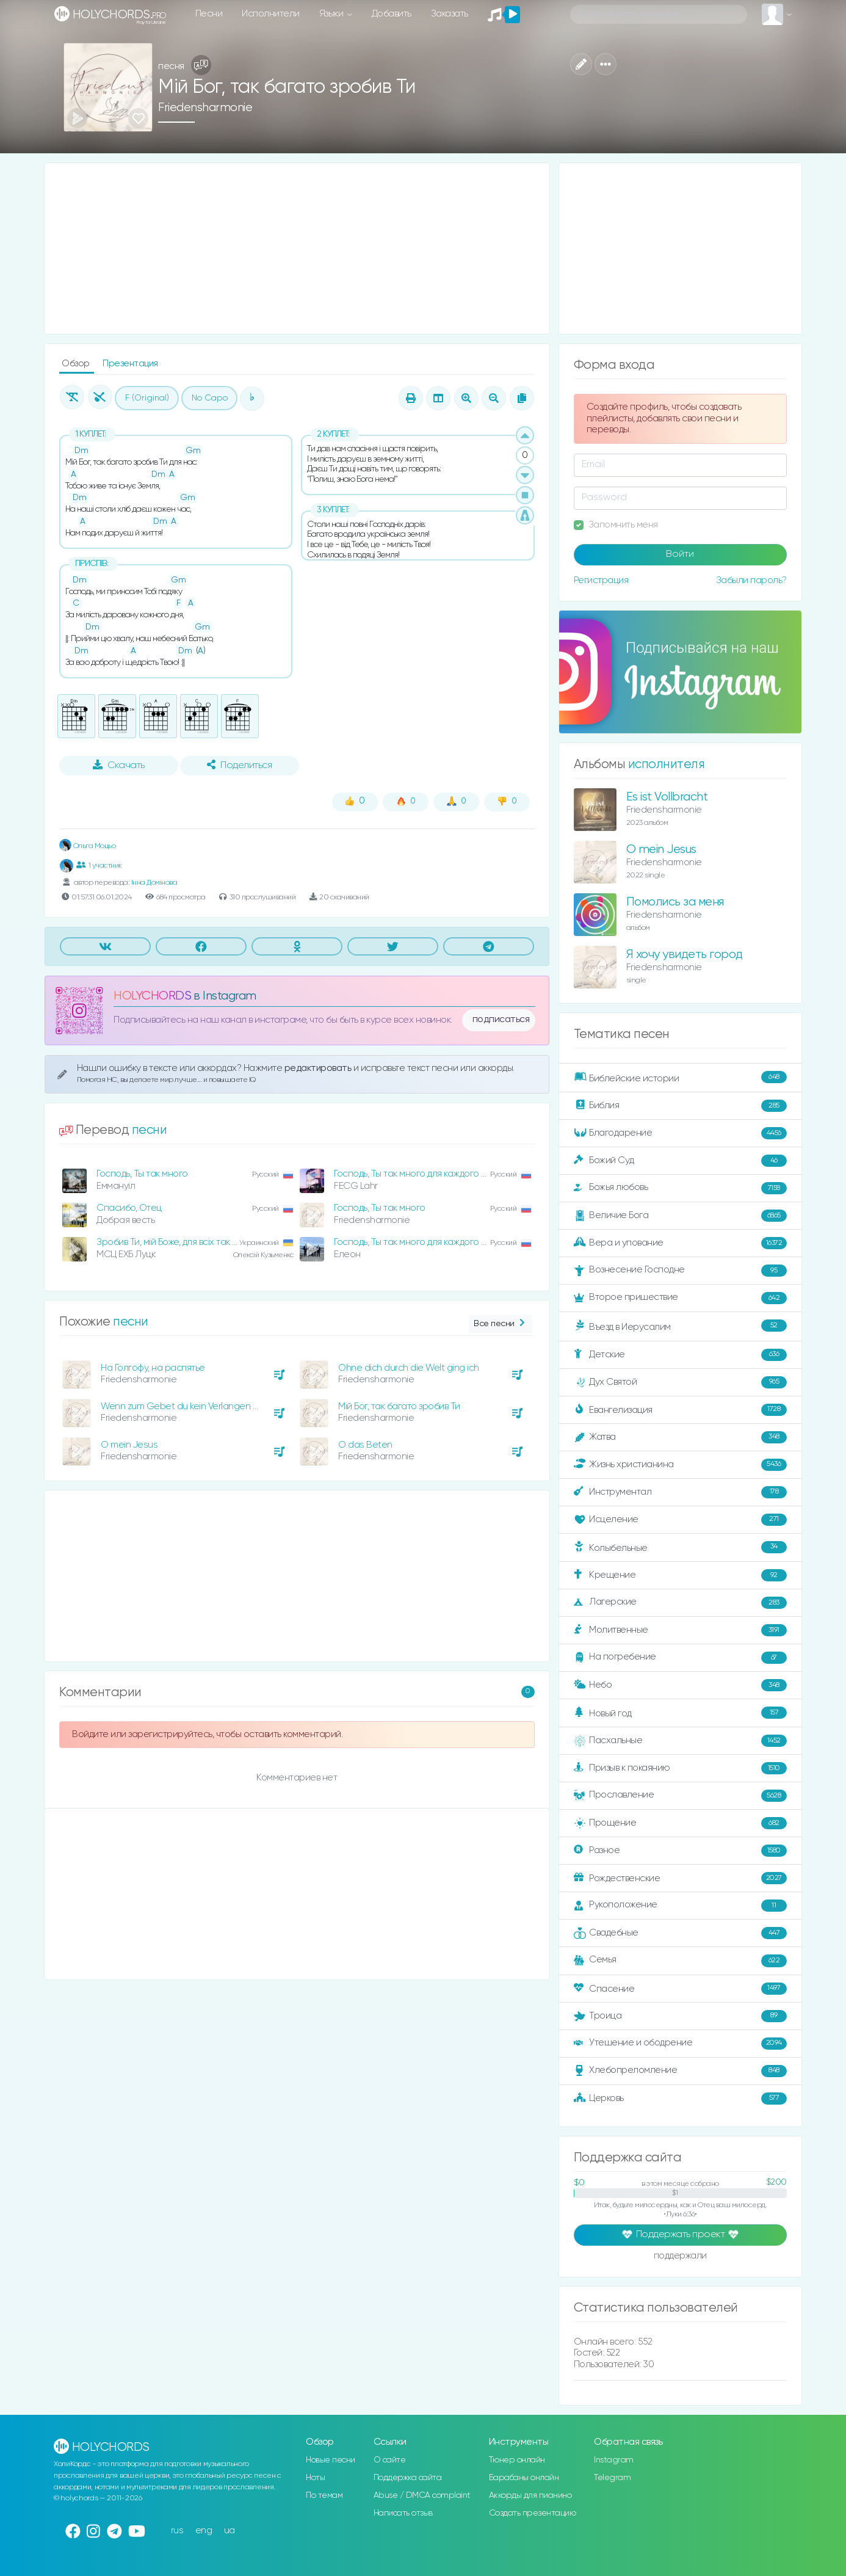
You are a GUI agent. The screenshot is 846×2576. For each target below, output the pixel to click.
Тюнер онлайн (517, 2460)
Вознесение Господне (680, 1270)
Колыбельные (680, 1547)
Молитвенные (680, 1630)
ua (229, 2530)
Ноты (315, 2477)
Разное (680, 1851)
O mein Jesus (129, 1444)
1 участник (99, 865)
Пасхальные (680, 1741)
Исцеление (680, 1520)
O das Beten (365, 1444)
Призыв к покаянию (680, 1768)
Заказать (449, 13)
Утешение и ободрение (680, 2043)
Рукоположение (680, 1905)
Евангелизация (680, 1410)
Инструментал (680, 1492)
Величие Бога (680, 1216)
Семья (680, 1960)
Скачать (119, 765)
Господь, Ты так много (142, 1173)
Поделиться (239, 765)
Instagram (614, 2460)
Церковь (680, 2098)
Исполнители (271, 13)
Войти (680, 554)
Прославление (680, 1796)
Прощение (680, 1823)
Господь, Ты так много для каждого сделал (423, 1173)
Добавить (391, 13)
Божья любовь (680, 1188)
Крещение (680, 1575)
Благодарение (680, 1133)
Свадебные (680, 1933)
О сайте (390, 2460)
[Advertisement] (297, 248)
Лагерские (680, 1603)
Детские (680, 1355)
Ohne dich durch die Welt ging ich (408, 1368)
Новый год (680, 1713)
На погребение (680, 1658)
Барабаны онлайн (524, 2477)
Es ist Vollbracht (667, 797)
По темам (324, 2495)
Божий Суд (680, 1161)
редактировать (318, 1068)
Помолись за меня (675, 902)
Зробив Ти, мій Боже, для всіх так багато (179, 1242)
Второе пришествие (680, 1298)
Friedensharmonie (205, 107)
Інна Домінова (154, 883)
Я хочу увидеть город (684, 954)
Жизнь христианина (680, 1465)
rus (177, 2530)
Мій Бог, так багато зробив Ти (399, 1406)
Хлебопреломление (680, 2071)
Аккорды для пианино (530, 2495)
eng (203, 2530)
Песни (209, 13)
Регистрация (601, 580)
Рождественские (680, 1878)
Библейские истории (680, 1077)
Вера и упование (680, 1243)
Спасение (680, 1989)
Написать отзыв (403, 2513)
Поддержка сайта (408, 2477)
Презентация (130, 363)
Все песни (500, 1324)
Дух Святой (680, 1382)
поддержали (680, 2256)
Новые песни (330, 2460)
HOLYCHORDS (152, 996)
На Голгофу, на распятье (153, 1368)
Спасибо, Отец (129, 1208)
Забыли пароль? (751, 580)
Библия (680, 1106)
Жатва (680, 1437)
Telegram (612, 2477)
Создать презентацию (532, 2513)
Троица (680, 2016)
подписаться (501, 1020)
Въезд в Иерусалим (680, 1326)
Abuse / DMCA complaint (422, 2495)
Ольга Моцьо (87, 846)
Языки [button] (332, 13)
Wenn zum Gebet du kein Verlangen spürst (190, 1406)
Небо (680, 1685)
